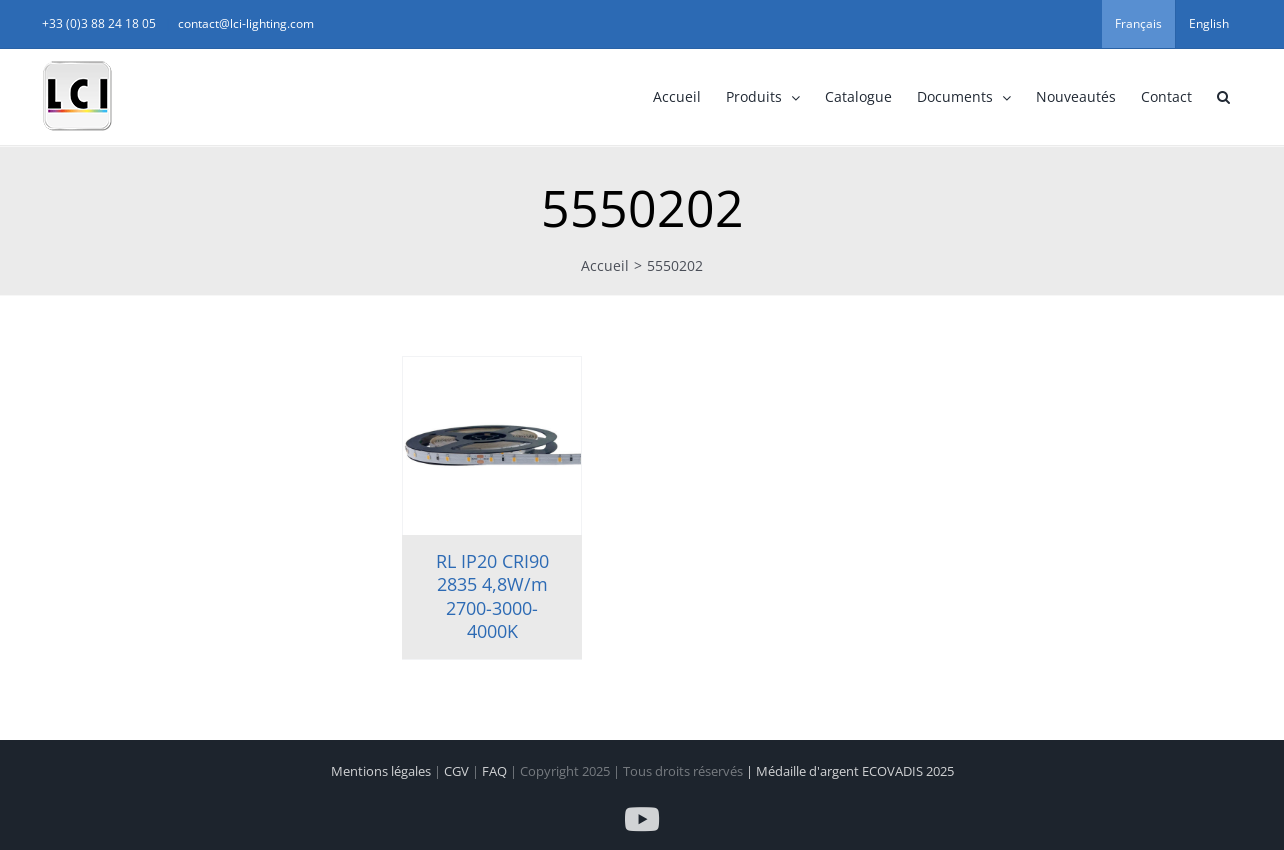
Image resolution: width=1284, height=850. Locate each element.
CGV (458, 771)
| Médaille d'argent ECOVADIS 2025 (850, 771)
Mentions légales (382, 771)
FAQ (496, 771)
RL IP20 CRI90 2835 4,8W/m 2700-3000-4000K (492, 596)
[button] (1223, 97)
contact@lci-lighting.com (246, 23)
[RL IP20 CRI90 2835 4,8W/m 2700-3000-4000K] (492, 446)
